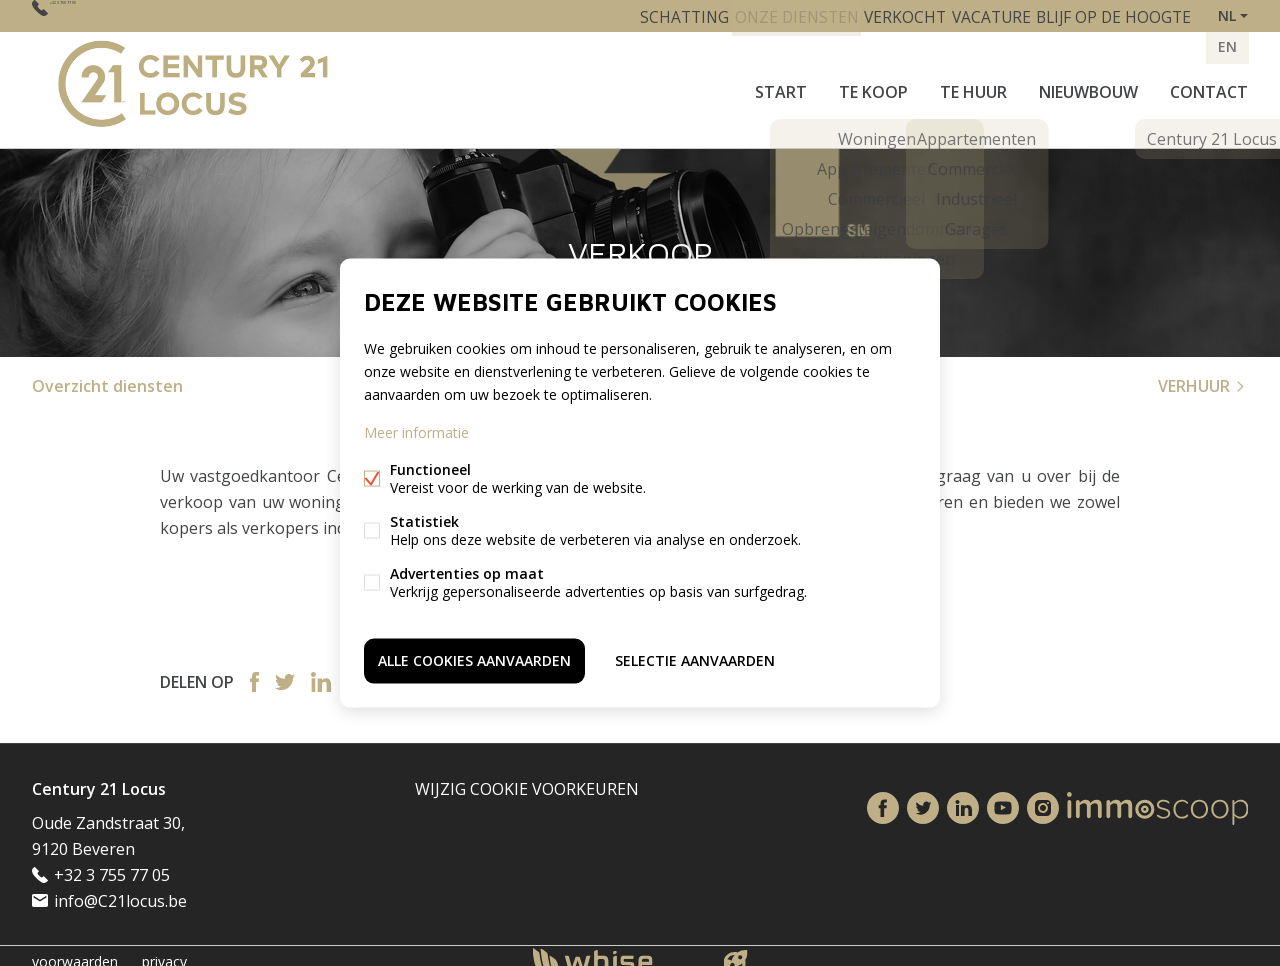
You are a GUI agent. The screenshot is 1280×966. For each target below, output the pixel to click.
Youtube (1003, 797)
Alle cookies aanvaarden (474, 657)
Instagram (1043, 797)
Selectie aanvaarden (695, 657)
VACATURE (978, 15)
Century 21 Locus (99, 777)
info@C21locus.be (120, 889)
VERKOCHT (882, 15)
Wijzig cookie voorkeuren (527, 777)
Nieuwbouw (1088, 84)
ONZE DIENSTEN (765, 15)
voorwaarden (75, 949)
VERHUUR (1203, 374)
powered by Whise (616, 948)
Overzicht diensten (107, 374)
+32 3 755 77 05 (107, 15)
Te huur (973, 84)
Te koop (873, 84)
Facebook (254, 670)
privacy (164, 949)
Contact (1209, 84)
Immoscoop (1157, 796)
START (781, 84)
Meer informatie (416, 435)
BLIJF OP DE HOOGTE (1110, 15)
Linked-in (321, 670)
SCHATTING (645, 15)
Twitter (285, 670)
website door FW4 (736, 950)
